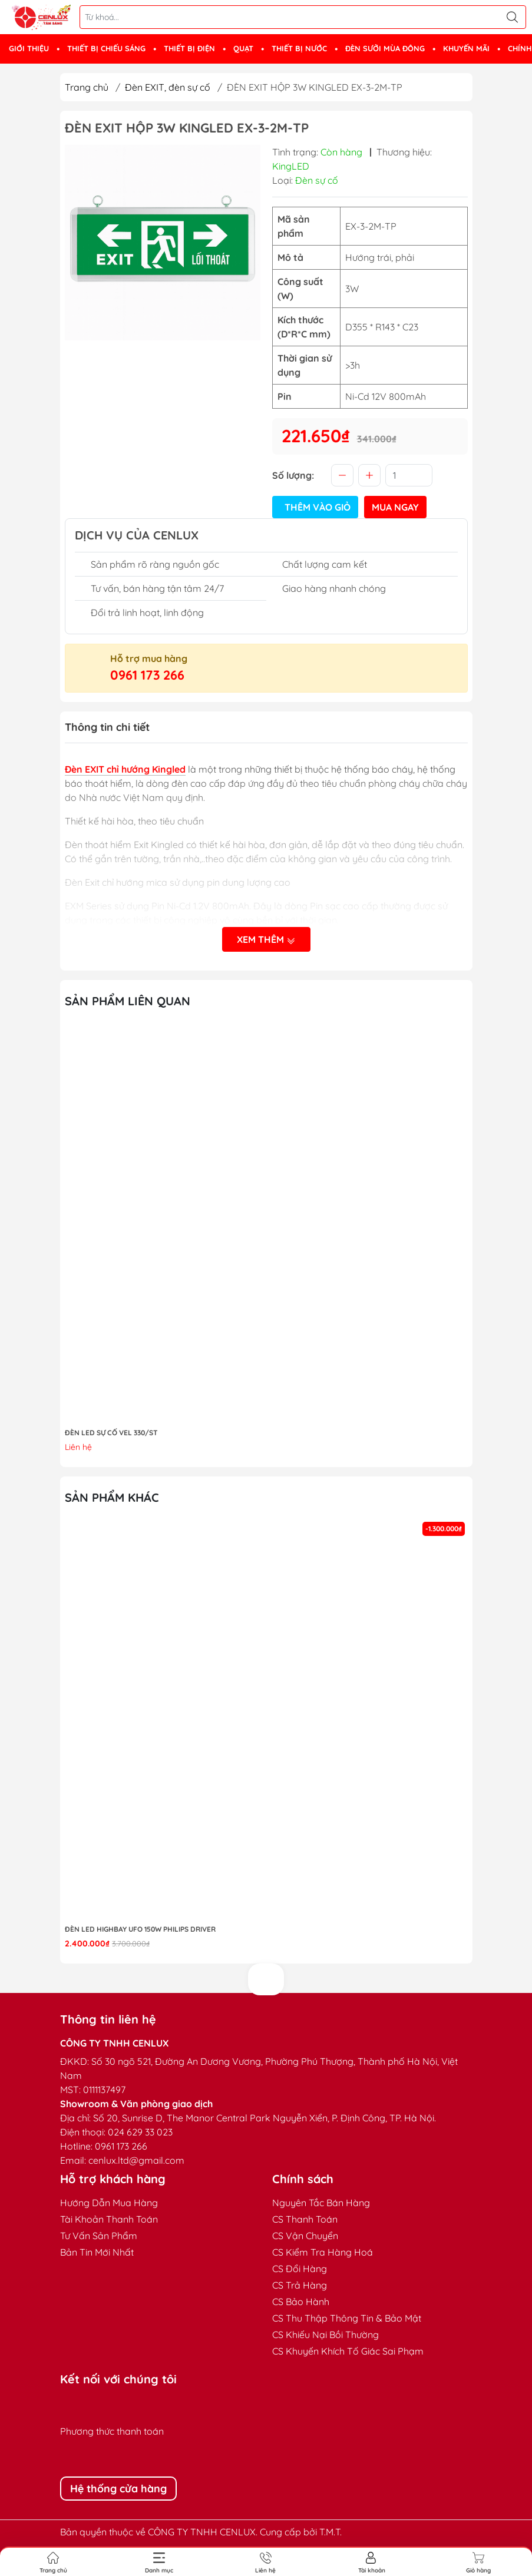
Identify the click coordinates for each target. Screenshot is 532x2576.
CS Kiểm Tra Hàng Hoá (322, 2252)
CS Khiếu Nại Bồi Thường (325, 2334)
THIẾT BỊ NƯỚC (299, 48)
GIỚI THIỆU (29, 48)
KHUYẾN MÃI (466, 48)
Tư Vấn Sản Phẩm (98, 2235)
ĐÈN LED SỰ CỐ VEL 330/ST (111, 1432)
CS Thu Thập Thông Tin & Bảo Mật (346, 2318)
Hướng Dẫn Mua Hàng (109, 2203)
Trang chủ (86, 87)
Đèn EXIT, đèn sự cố (167, 87)
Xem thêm (266, 939)
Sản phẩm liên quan (127, 1001)
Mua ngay (395, 507)
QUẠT (243, 48)
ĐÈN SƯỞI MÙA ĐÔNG (385, 48)
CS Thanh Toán (305, 2219)
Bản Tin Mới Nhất (97, 2252)
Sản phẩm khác (112, 1497)
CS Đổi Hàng (299, 2268)
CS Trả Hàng (299, 2285)
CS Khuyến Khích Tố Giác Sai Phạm (348, 2351)
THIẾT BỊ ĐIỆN (189, 48)
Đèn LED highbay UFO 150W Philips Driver (140, 1929)
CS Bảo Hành (300, 2301)
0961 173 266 (147, 675)
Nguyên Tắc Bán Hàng (321, 2203)
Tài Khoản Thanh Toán (109, 2219)
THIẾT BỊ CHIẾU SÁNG (106, 48)
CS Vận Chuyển (305, 2235)
